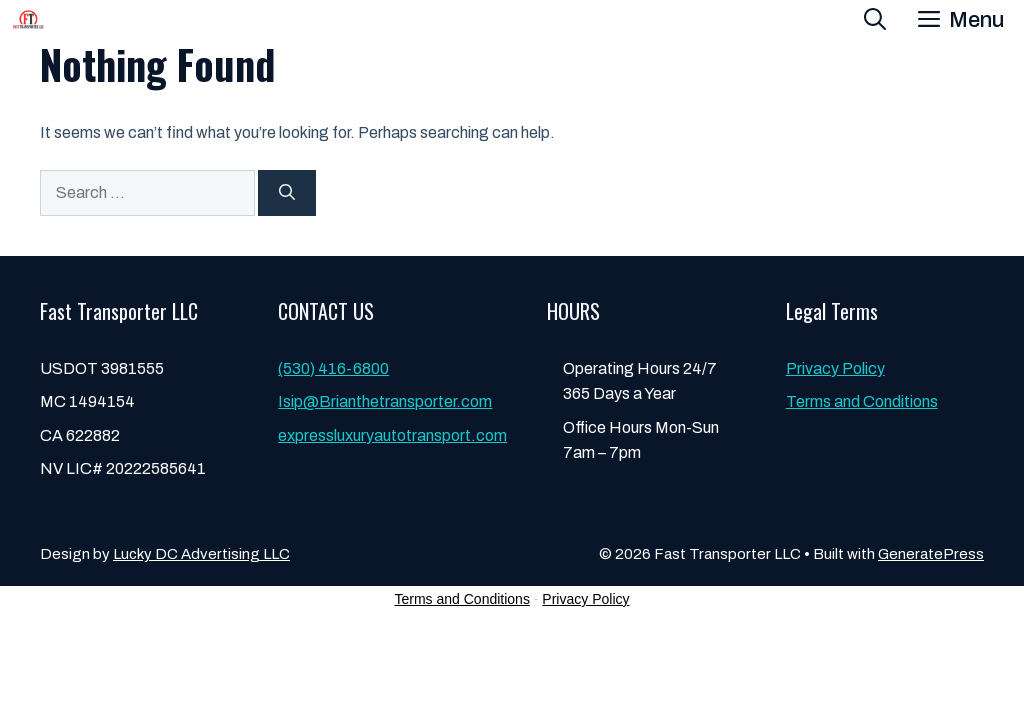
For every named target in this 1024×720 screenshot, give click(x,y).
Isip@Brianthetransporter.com (385, 401)
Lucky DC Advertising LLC (201, 554)
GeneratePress (931, 554)
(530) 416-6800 (333, 368)
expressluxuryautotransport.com (392, 435)
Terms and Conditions (862, 401)
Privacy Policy (835, 368)
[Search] (287, 193)
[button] (875, 20)
